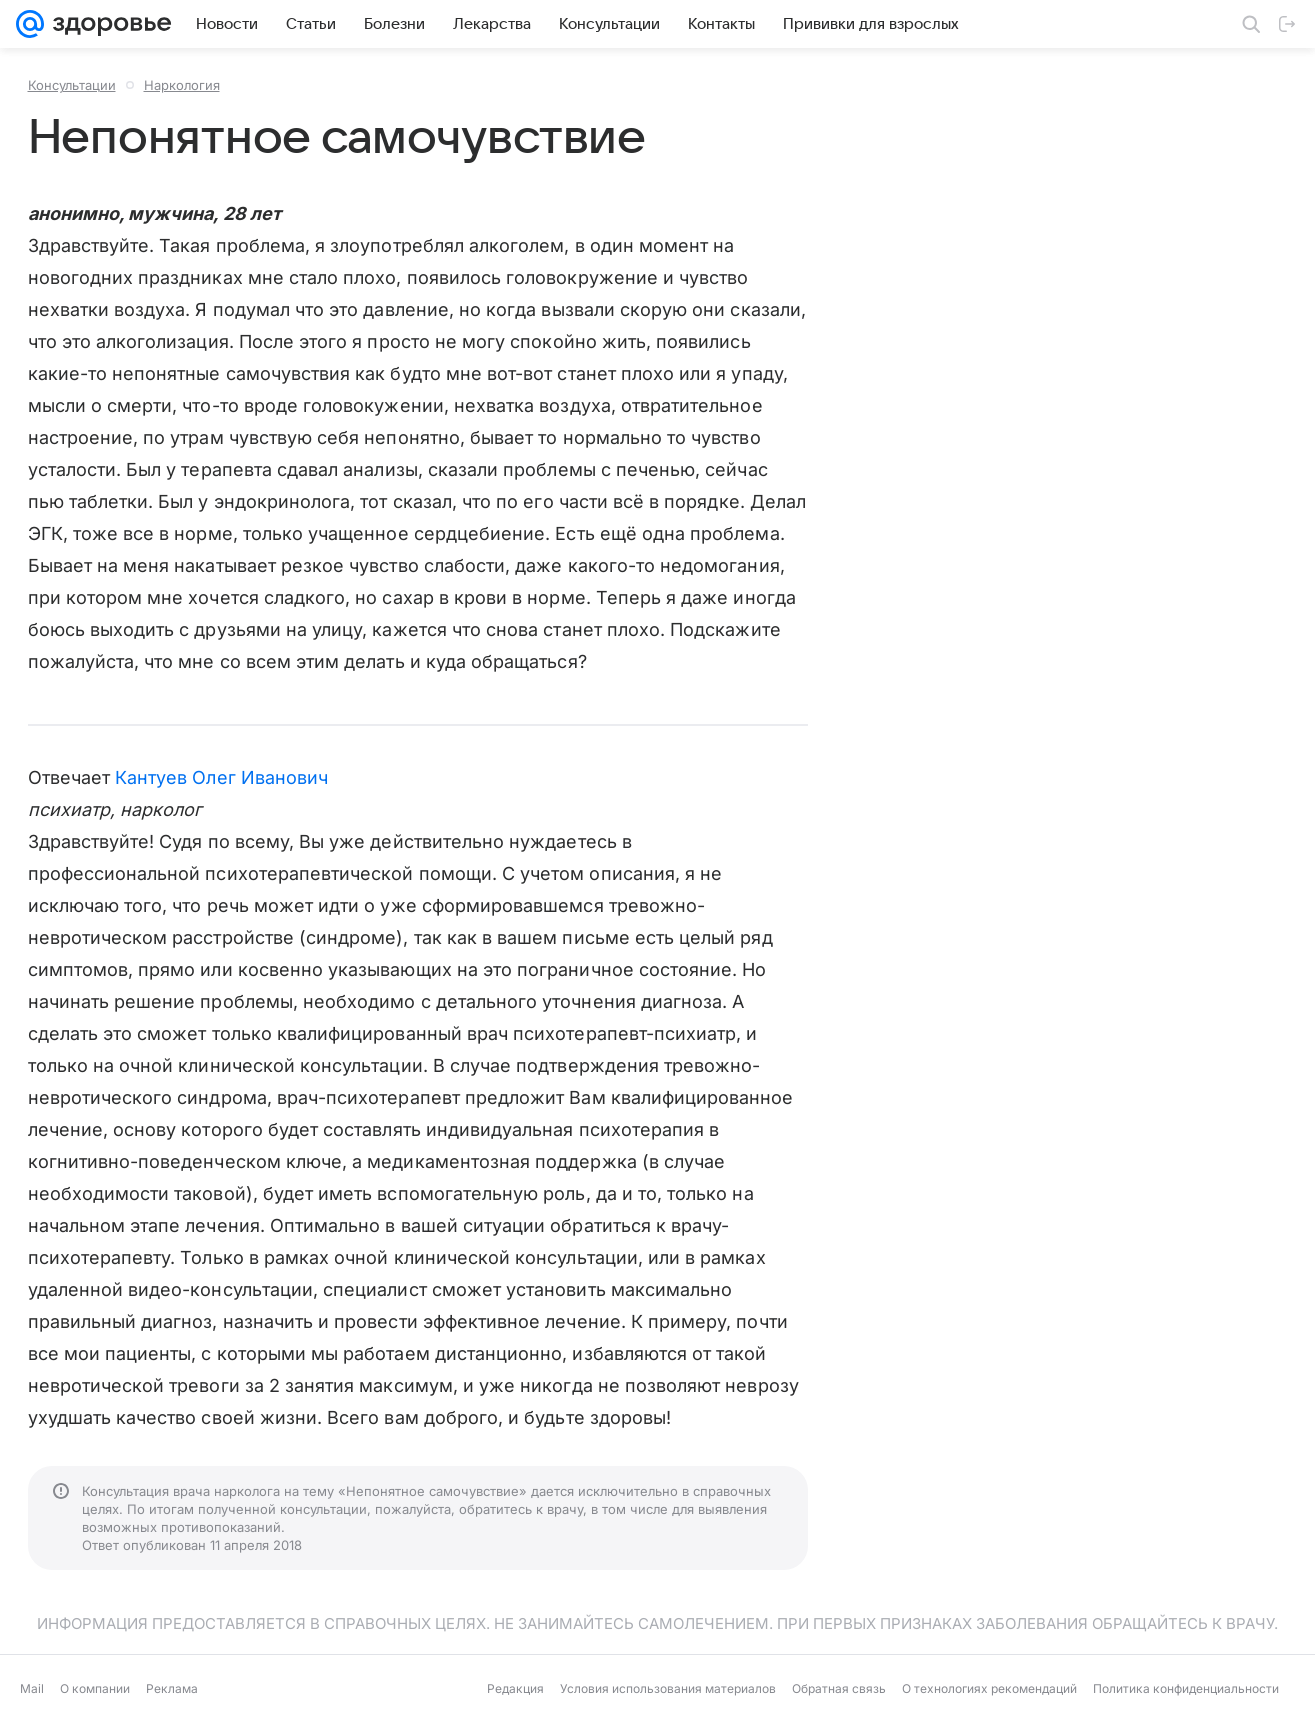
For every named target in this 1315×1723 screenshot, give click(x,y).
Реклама (172, 1688)
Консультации (72, 85)
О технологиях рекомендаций (989, 1688)
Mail (32, 1688)
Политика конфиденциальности (1186, 1688)
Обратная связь (839, 1688)
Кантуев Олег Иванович (221, 777)
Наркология (182, 85)
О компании (95, 1688)
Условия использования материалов (668, 1688)
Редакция (515, 1688)
